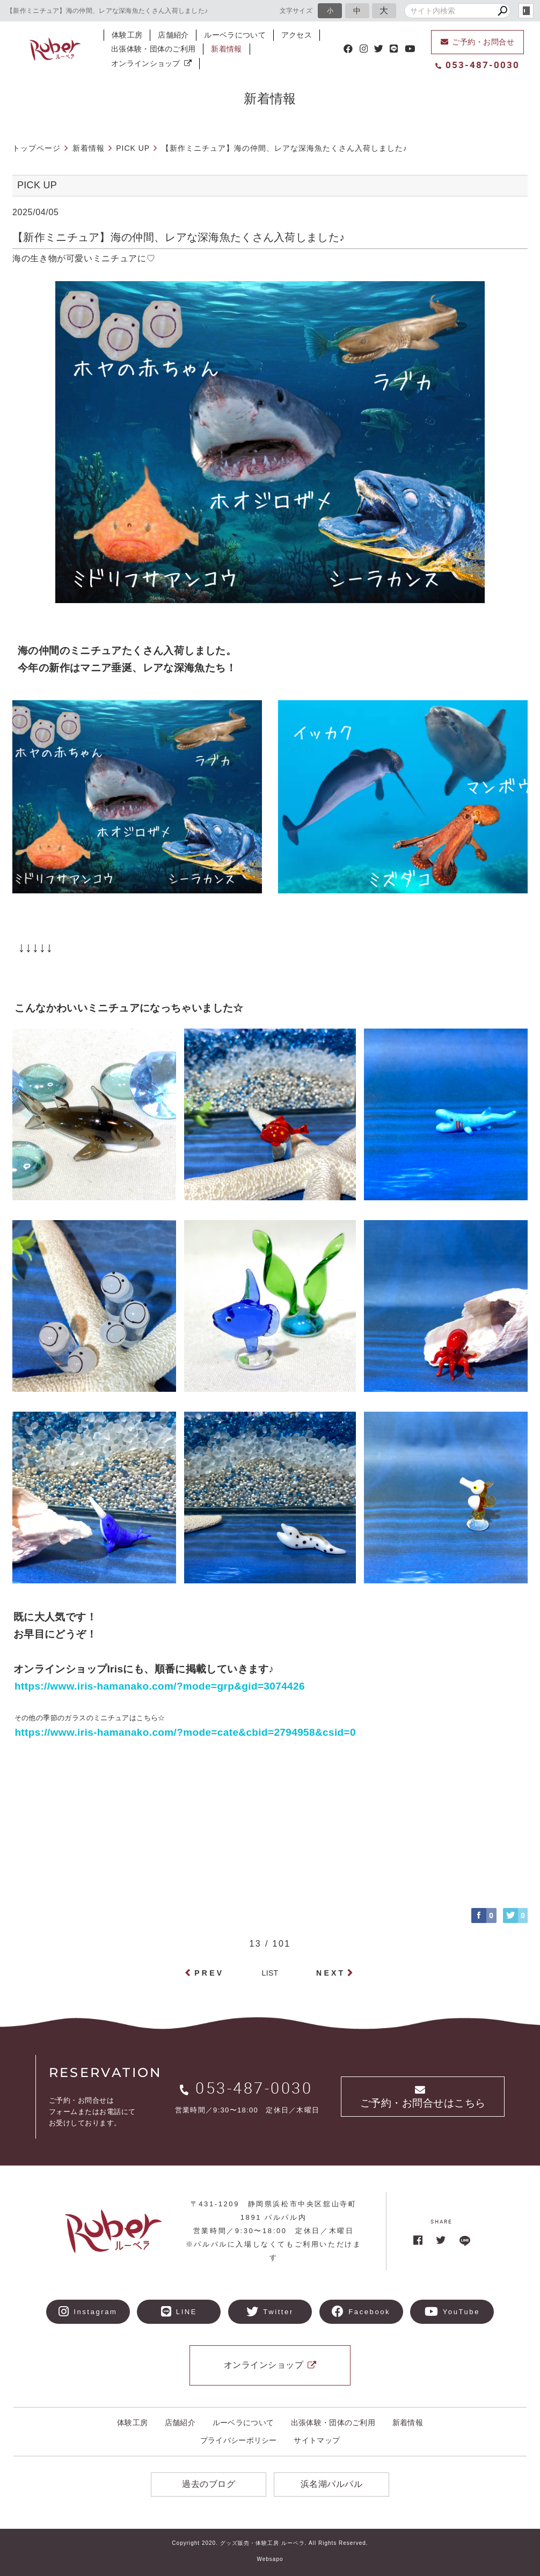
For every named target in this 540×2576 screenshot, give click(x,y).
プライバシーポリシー (238, 2440)
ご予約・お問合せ (478, 42)
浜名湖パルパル (332, 2484)
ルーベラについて (234, 35)
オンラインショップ (151, 63)
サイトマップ (317, 2440)
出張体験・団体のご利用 (153, 49)
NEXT (330, 1973)
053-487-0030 (477, 64)
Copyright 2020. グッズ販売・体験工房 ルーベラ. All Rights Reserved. (270, 2543)
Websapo (270, 2559)
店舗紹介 (173, 35)
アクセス (296, 35)
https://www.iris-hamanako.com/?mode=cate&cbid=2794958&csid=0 (180, 1732)
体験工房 (127, 35)
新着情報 (226, 49)
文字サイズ (296, 10)
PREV (209, 1973)
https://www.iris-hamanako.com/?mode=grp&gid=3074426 (159, 1686)
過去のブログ (208, 2484)
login (526, 10)
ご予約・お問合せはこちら (423, 2097)
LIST (270, 1973)
